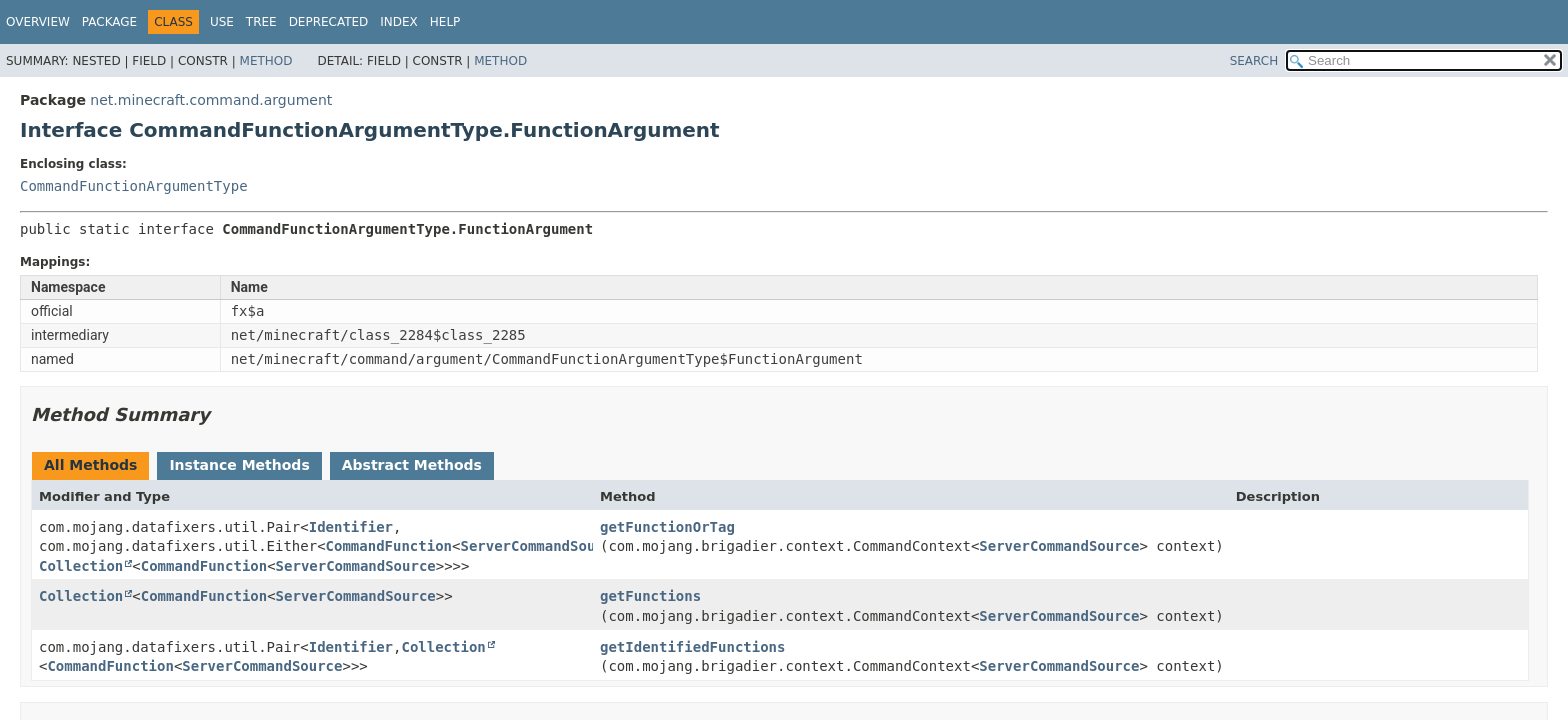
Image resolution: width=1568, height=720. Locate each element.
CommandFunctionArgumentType (134, 186)
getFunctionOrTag (667, 527)
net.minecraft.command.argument (211, 100)
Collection (81, 566)
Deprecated (329, 22)
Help (445, 22)
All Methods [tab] (90, 465)
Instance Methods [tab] (239, 465)
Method (266, 61)
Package (109, 22)
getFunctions (650, 596)
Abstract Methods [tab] (412, 465)
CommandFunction (389, 546)
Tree (261, 22)
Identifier (351, 527)
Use (222, 22)
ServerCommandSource (540, 546)
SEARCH (1254, 61)
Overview (38, 22)
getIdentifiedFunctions (692, 647)
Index (399, 22)
